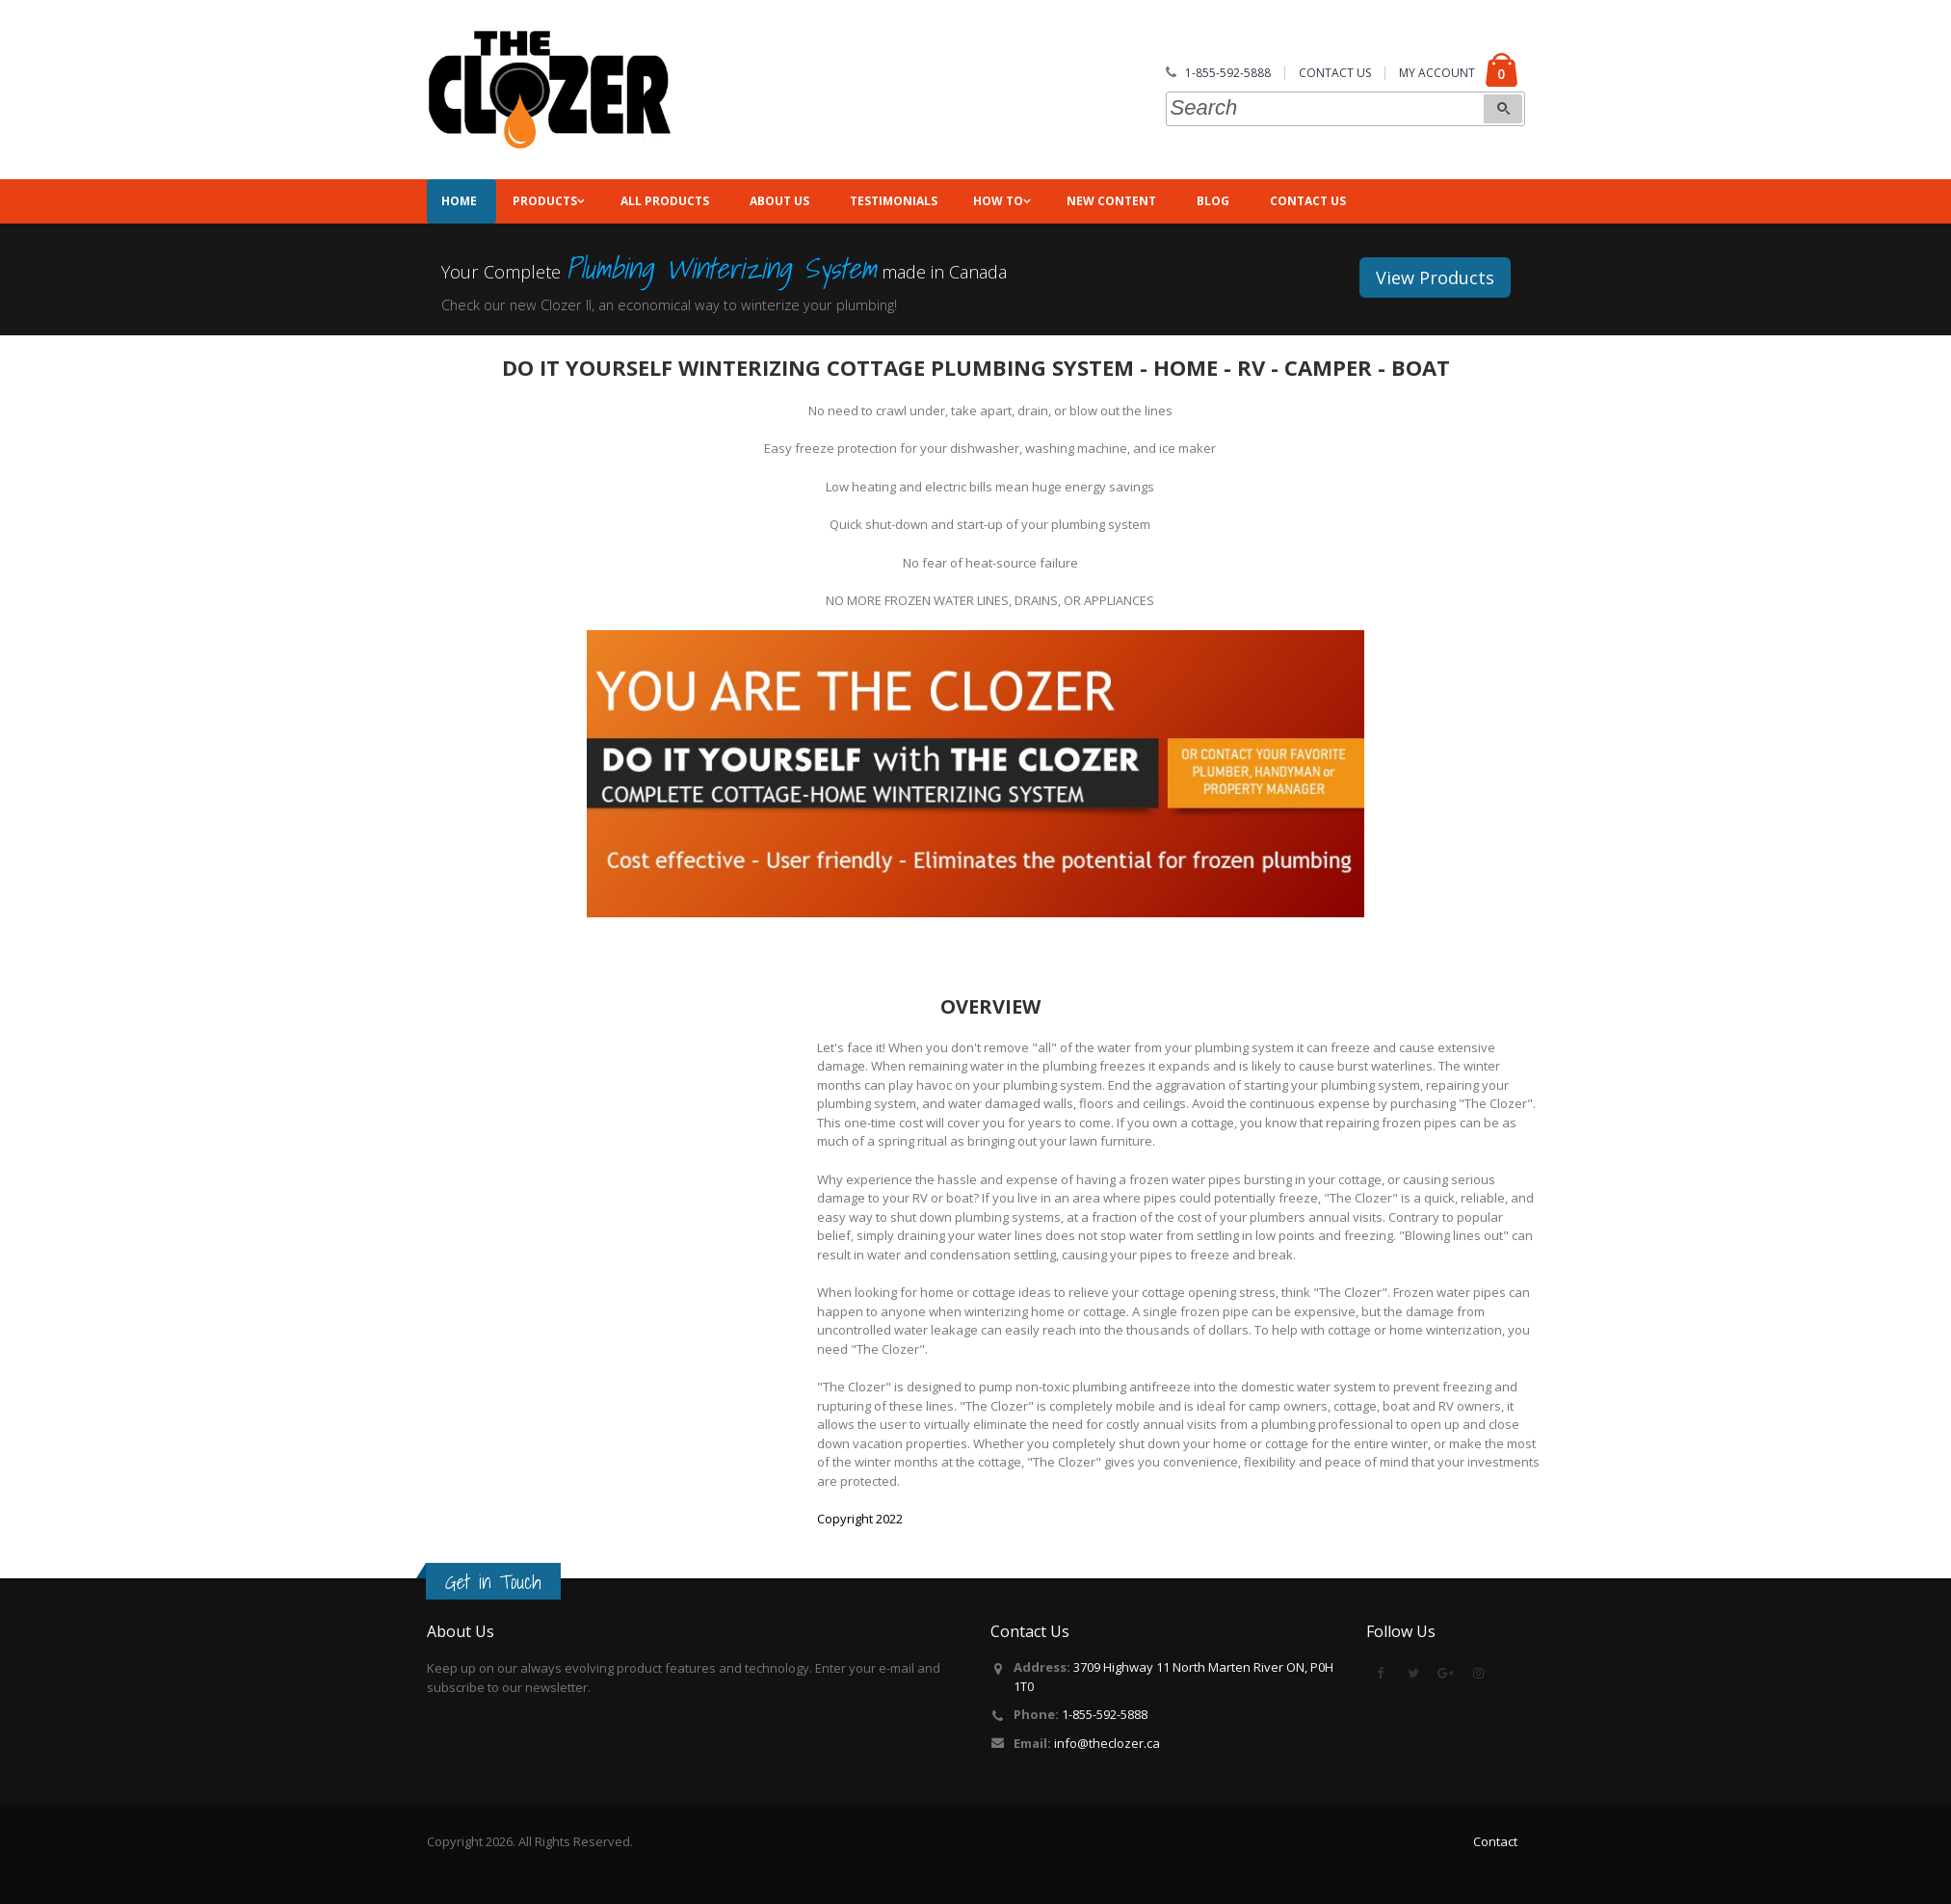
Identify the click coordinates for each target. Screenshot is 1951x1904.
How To (998, 201)
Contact (1495, 1841)
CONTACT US (1335, 73)
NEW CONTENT (1111, 201)
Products (545, 201)
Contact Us (1308, 201)
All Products (664, 201)
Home (452, 201)
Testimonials (893, 201)
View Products (1435, 277)
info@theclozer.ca (1107, 1743)
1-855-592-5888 (1228, 73)
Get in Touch (493, 1582)
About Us (779, 201)
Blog (1213, 201)
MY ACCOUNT (1437, 73)
